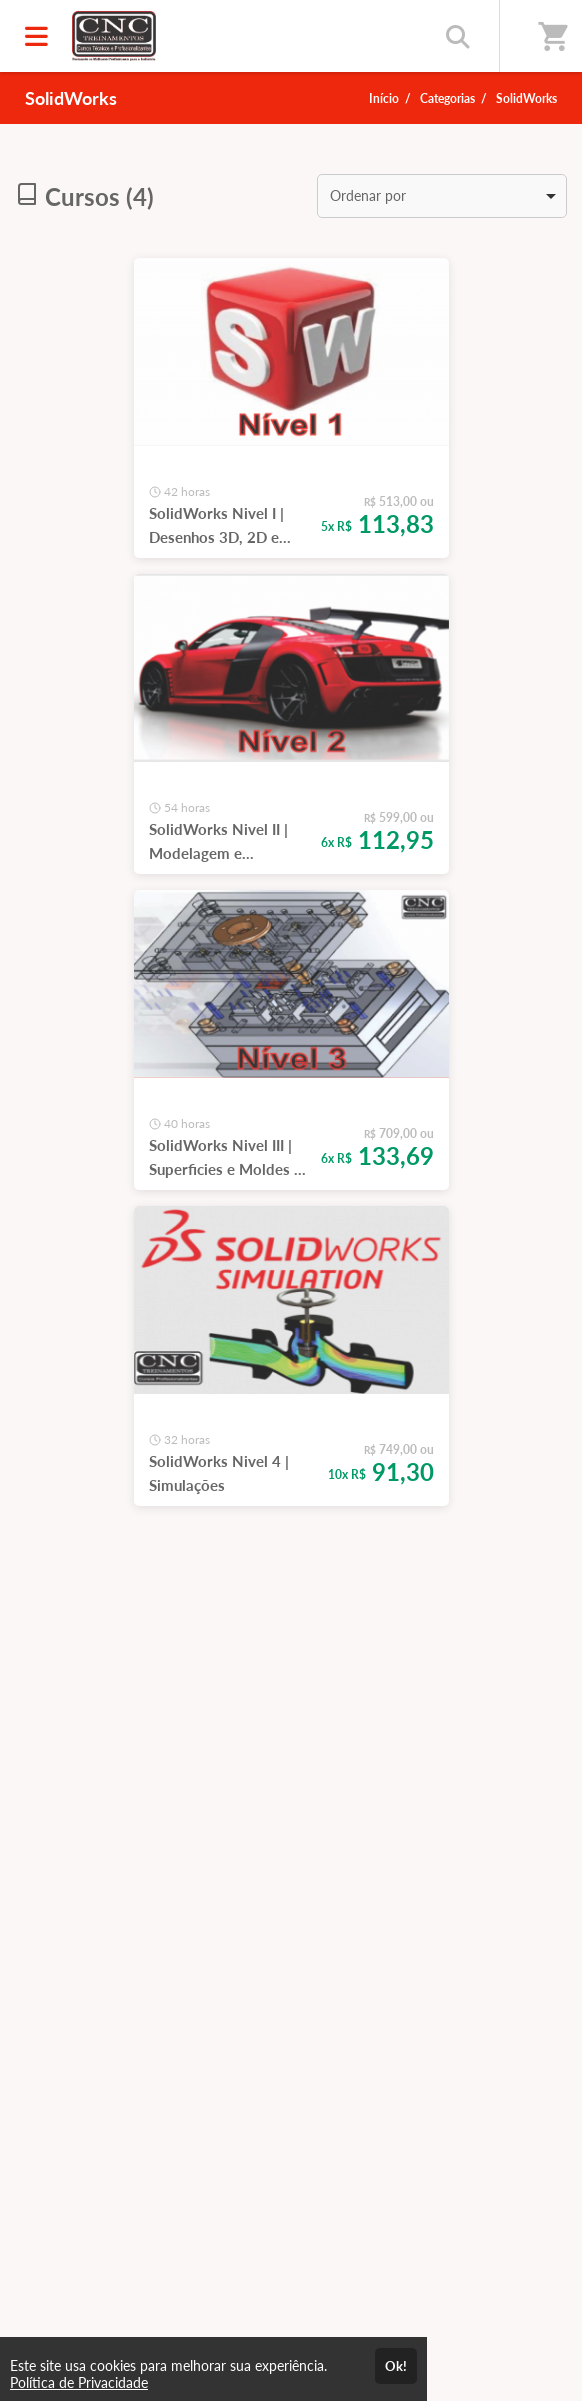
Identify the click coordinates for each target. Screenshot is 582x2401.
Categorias (447, 98)
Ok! (396, 2366)
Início (384, 98)
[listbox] (442, 196)
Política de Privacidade (79, 2382)
